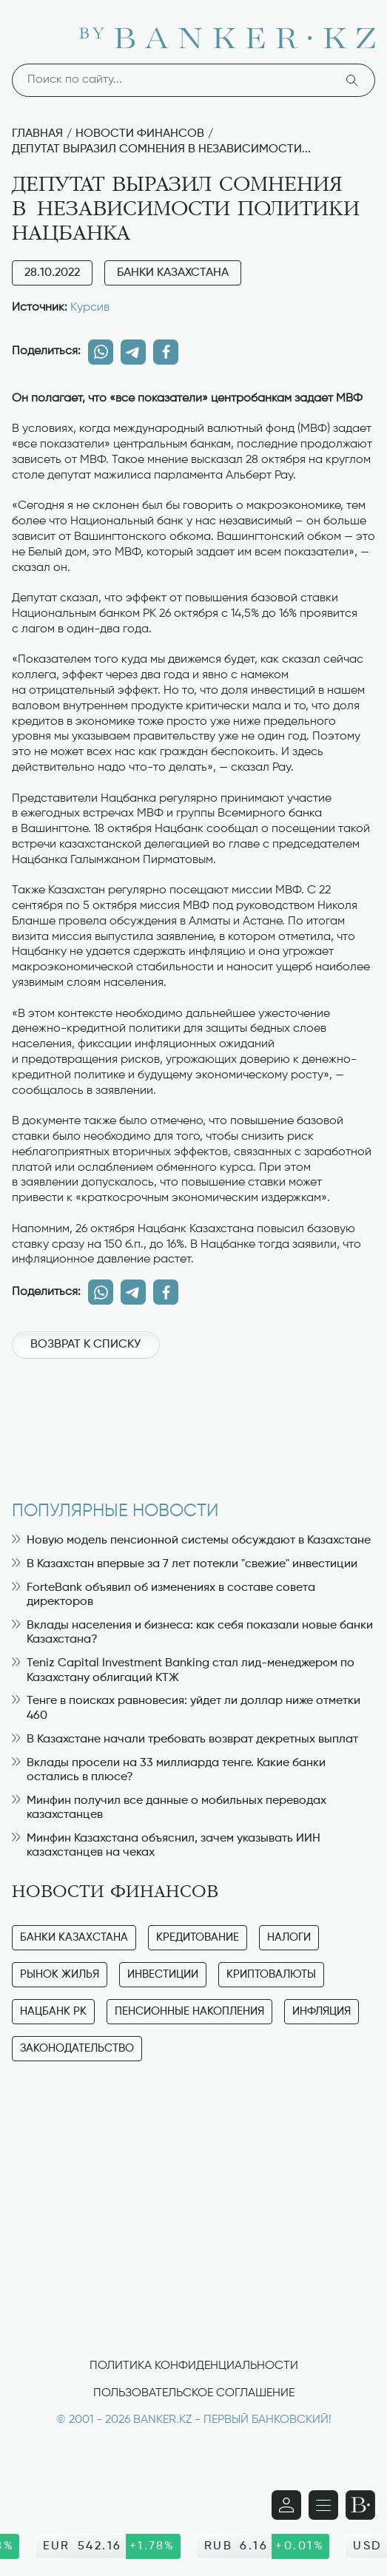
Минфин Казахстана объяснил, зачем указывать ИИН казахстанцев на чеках (166, 1846)
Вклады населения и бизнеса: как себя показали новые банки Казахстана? (192, 1633)
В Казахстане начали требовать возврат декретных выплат (185, 1739)
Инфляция (321, 2011)
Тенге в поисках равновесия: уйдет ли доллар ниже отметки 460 (186, 1708)
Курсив (90, 308)
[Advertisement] (193, 1422)
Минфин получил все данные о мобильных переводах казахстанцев (169, 1808)
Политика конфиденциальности (194, 2366)
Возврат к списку (85, 1344)
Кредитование (197, 1937)
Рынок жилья (59, 1974)
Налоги (289, 1937)
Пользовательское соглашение (194, 2393)
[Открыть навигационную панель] (323, 2505)
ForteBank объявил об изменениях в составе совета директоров (163, 1595)
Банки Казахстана (173, 273)
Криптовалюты (271, 1974)
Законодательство (77, 2048)
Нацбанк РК (53, 2011)
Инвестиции (162, 1974)
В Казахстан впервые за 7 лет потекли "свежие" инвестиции (184, 1564)
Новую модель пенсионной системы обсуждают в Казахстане (191, 1540)
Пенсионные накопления (189, 2011)
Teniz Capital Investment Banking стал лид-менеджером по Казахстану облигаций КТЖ (183, 1670)
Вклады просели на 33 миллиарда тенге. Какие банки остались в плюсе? (169, 1770)
